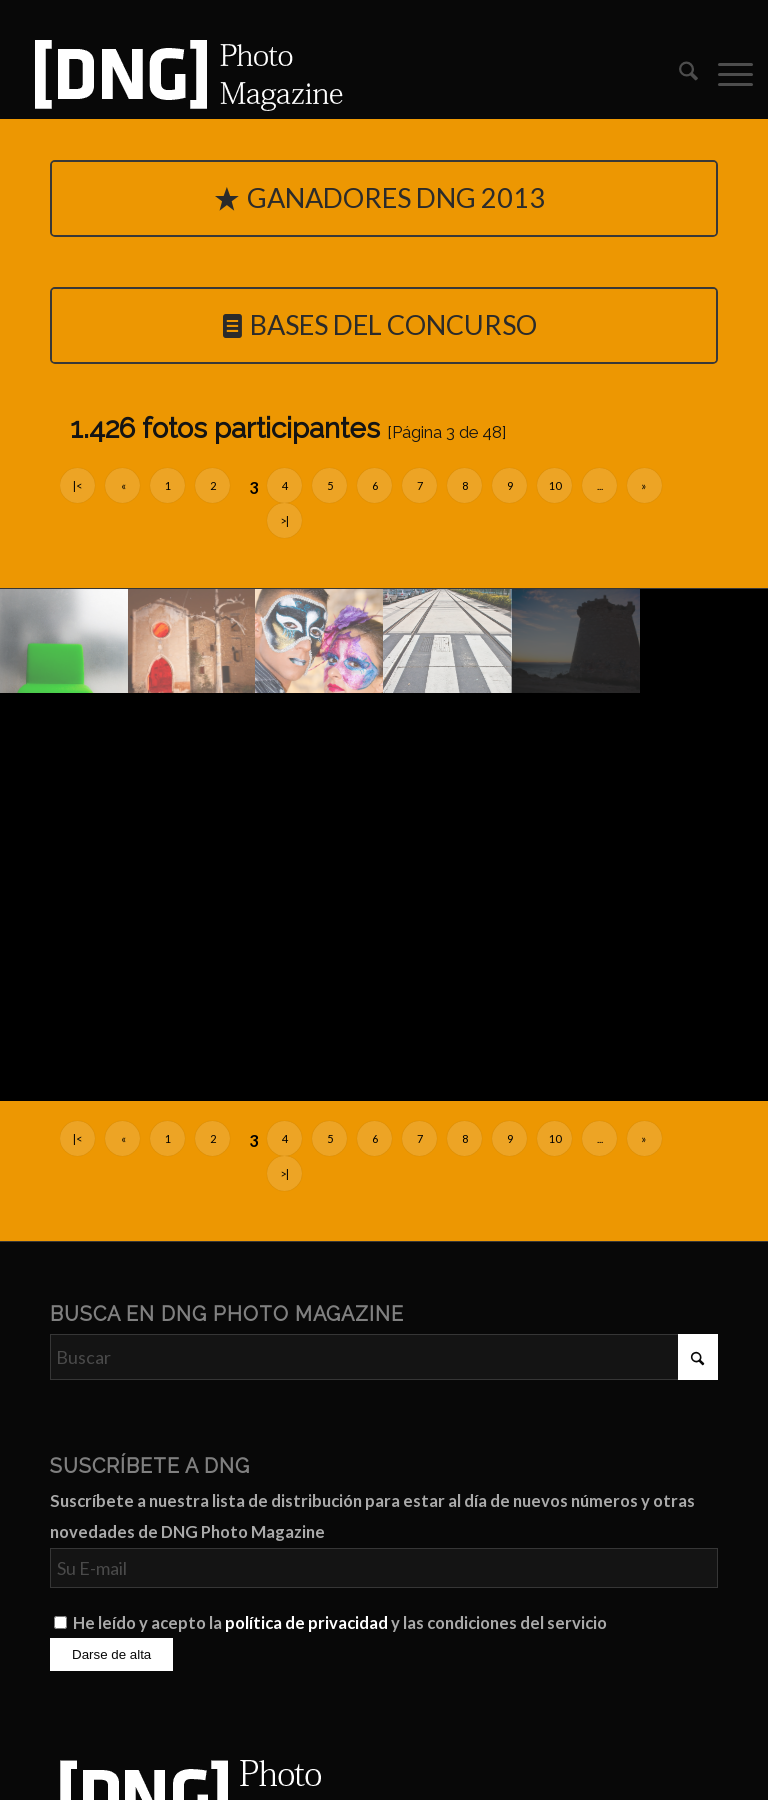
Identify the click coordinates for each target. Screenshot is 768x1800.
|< (77, 485)
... (600, 485)
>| (284, 520)
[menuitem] (678, 74)
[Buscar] (678, 74)
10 (555, 485)
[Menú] (725, 74)
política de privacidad (306, 1623)
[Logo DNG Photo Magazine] (185, 74)
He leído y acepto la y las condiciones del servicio (340, 1623)
